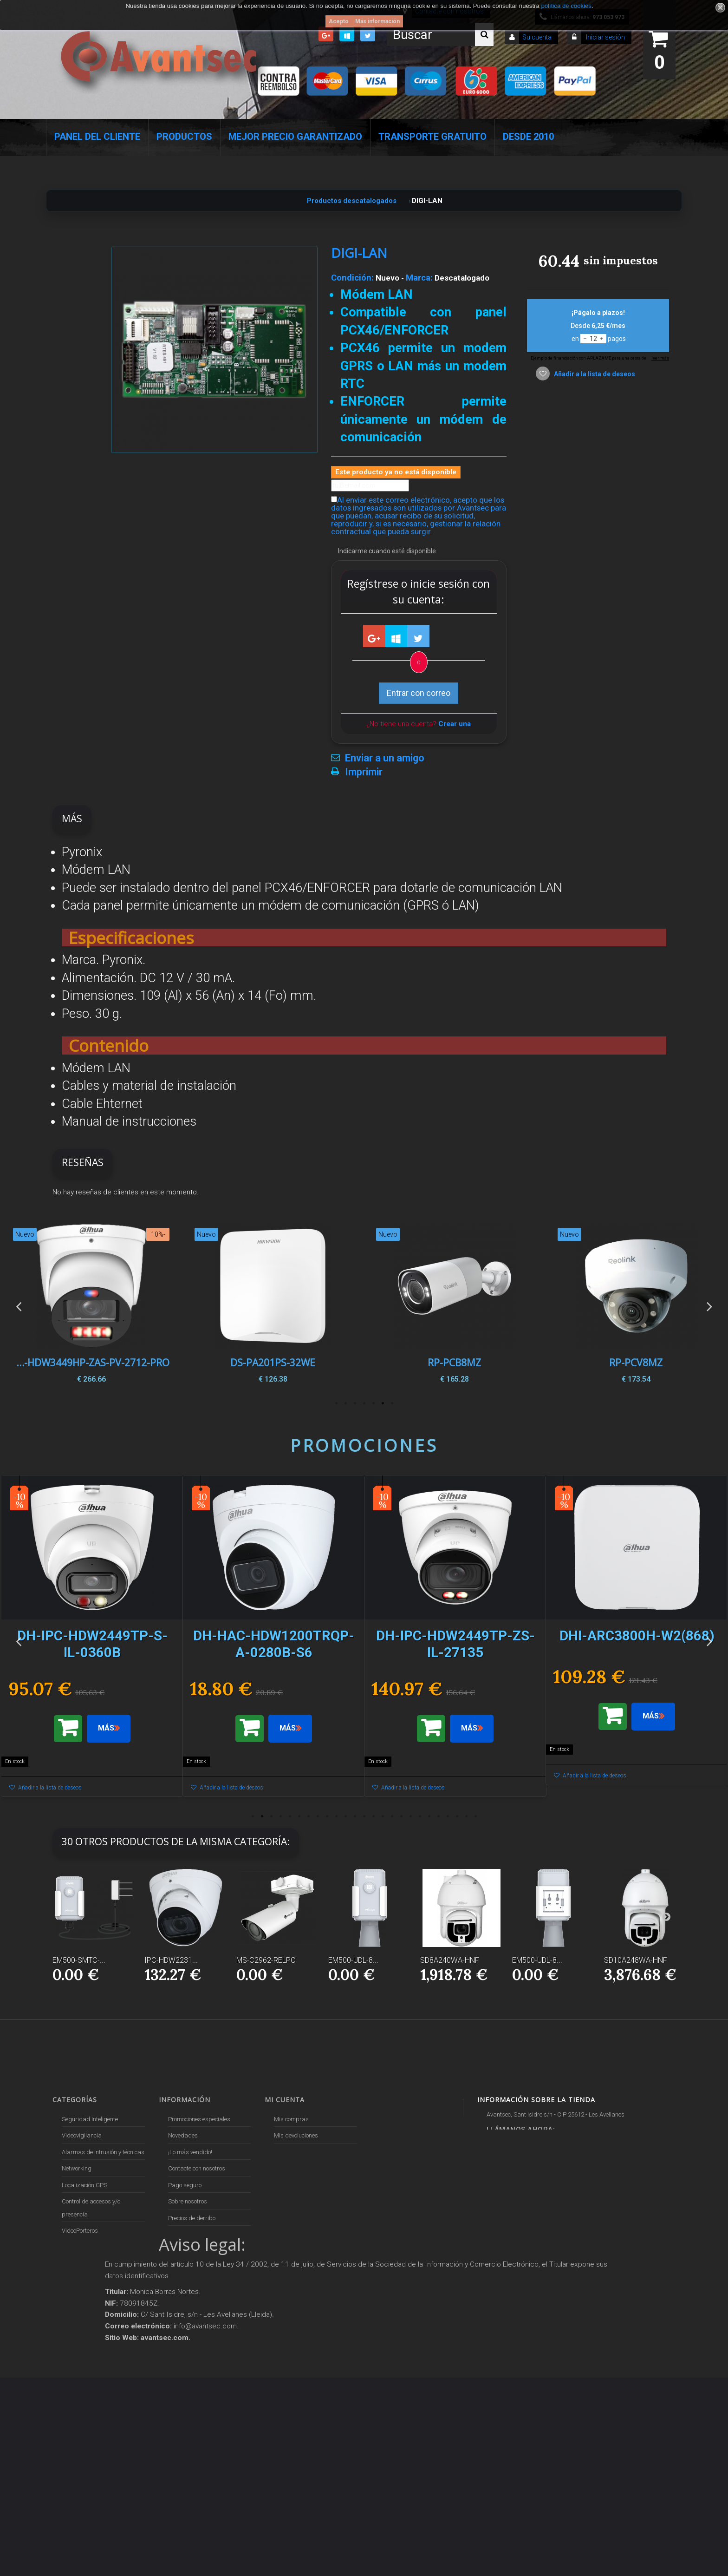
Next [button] (709, 1306)
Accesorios (76, 2312)
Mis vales (286, 2201)
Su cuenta (537, 37)
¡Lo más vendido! (190, 2152)
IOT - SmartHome (84, 2329)
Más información (377, 21)
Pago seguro (185, 2185)
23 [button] (457, 1816)
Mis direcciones (294, 2168)
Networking (76, 2168)
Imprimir (364, 772)
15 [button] (382, 1816)
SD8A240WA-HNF (449, 1960)
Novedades (183, 2135)
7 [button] (336, 1403)
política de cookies (566, 5)
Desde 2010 (528, 136)
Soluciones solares (86, 2279)
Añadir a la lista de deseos (593, 374)
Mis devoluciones (296, 2135)
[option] (636, 1306)
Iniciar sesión (605, 37)
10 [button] (336, 1816)
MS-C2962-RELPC (266, 1960)
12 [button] (354, 1816)
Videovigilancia (82, 2135)
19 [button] (419, 1816)
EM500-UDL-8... (353, 1960)
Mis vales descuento (300, 2152)
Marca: (419, 277)
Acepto (339, 21)
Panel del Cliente (97, 136)
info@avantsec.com (530, 2157)
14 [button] (373, 1816)
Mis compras (291, 2119)
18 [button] (410, 1816)
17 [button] (401, 1816)
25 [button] (475, 1816)
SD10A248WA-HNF (635, 1960)
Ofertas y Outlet (82, 2362)
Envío (175, 2234)
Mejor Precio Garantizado (295, 136)
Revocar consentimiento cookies (208, 2358)
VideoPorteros (80, 2230)
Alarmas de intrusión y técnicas (103, 2152)
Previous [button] (18, 1306)
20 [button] (429, 1816)
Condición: (352, 277)
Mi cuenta (285, 2099)
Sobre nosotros (187, 2201)
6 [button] (345, 1403)
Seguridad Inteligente (90, 2119)
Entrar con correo (418, 693)
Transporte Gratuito (432, 136)
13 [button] (364, 1816)
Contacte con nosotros (196, 2168)
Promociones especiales (199, 2119)
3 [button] (373, 1403)
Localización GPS (84, 2185)
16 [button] (391, 1816)
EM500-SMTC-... (78, 1960)
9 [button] (327, 1816)
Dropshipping (186, 2279)
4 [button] (364, 1403)
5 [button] (354, 1403)
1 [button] (391, 1403)
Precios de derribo (191, 2218)
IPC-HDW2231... (171, 1960)
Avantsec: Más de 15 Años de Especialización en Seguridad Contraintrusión (207, 2404)
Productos (184, 136)
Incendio (72, 2345)
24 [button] (466, 1816)
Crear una (454, 724)
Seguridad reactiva (87, 2246)
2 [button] (382, 1403)
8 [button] (317, 1816)
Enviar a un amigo (384, 758)
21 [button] (438, 1816)
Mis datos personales (302, 2185)
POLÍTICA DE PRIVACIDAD (202, 2342)
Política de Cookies (192, 2325)
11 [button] (345, 1816)
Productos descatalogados (97, 2296)
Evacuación (76, 2437)
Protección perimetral (89, 2263)
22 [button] (447, 1816)
